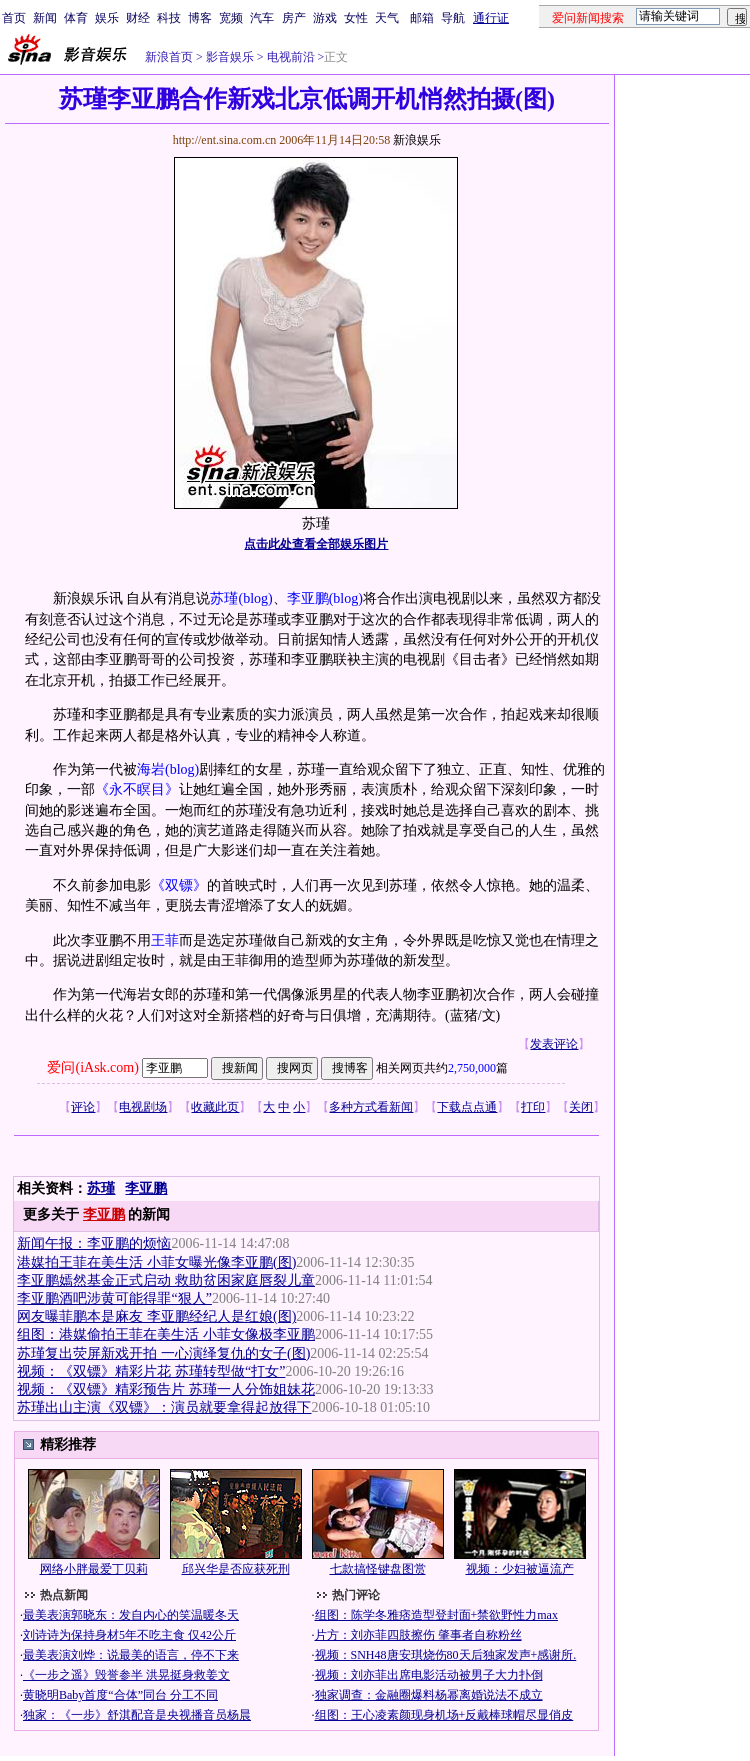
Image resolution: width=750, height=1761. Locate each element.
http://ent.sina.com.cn (226, 140)
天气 (387, 18)
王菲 (165, 940)
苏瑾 (224, 598)
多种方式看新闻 (371, 1107)
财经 (138, 18)
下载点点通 (467, 1107)
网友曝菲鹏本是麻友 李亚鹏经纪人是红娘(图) (156, 1316)
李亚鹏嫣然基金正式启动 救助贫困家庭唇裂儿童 (166, 1280)
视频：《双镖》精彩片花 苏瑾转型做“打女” (151, 1371)
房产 (294, 18)
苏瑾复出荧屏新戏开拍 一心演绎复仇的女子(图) (163, 1353)
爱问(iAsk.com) (92, 1067)
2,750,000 (472, 1068)
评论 (83, 1107)
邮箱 (422, 18)
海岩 (151, 769)
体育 (76, 18)
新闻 (45, 18)
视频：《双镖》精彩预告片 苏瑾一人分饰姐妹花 (166, 1389)
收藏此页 (215, 1107)
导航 (453, 18)
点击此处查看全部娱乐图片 (316, 544)
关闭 (581, 1107)
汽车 (262, 18)
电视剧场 (143, 1107)
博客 (200, 18)
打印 (533, 1107)
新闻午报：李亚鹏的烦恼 (94, 1243)
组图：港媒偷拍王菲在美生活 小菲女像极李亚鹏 (166, 1334)
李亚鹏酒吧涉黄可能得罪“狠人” (114, 1298)
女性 (356, 18)
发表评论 (554, 1044)
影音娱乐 (230, 57)
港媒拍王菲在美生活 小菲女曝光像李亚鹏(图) (156, 1262)
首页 (14, 18)
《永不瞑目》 (137, 789)
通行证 (491, 18)
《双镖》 (179, 885)
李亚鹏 (308, 598)
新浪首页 (169, 57)
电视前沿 (289, 57)
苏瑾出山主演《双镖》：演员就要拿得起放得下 (164, 1407)
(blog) (255, 598)
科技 (169, 18)
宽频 (231, 18)
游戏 (325, 18)
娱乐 (107, 18)
